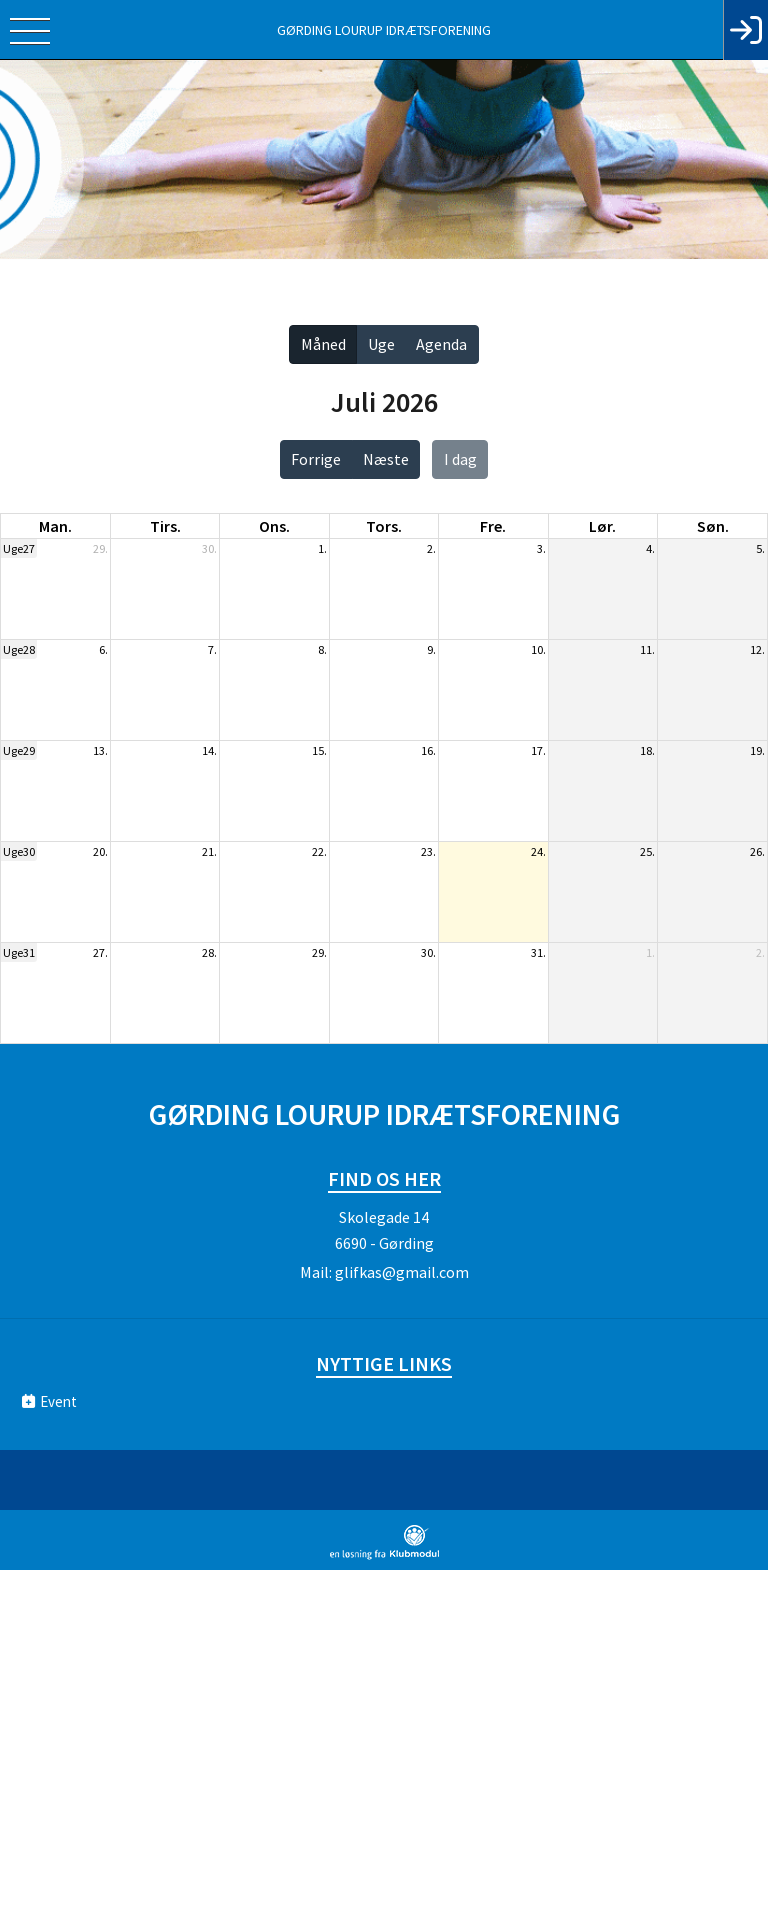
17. (538, 750)
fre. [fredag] (493, 526)
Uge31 (19, 952)
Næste (386, 459)
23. (428, 851)
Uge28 (19, 649)
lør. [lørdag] (602, 526)
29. (100, 548)
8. (322, 649)
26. (757, 851)
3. (541, 548)
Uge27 (19, 548)
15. (319, 750)
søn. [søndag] (713, 526)
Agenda (441, 344)
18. (647, 750)
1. (322, 548)
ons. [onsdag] (274, 526)
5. (760, 548)
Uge (381, 344)
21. (209, 851)
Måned (323, 344)
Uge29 (19, 750)
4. (650, 548)
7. (212, 649)
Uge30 (19, 851)
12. (757, 649)
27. (100, 952)
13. (100, 750)
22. (319, 851)
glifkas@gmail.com (402, 1272)
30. (209, 548)
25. (647, 851)
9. (431, 649)
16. (428, 750)
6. (103, 649)
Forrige (316, 459)
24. (538, 851)
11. (647, 649)
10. (538, 649)
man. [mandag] (55, 526)
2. (431, 548)
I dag (460, 459)
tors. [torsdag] (384, 526)
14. (209, 750)
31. (538, 952)
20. (100, 851)
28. (209, 952)
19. (757, 750)
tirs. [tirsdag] (165, 526)
